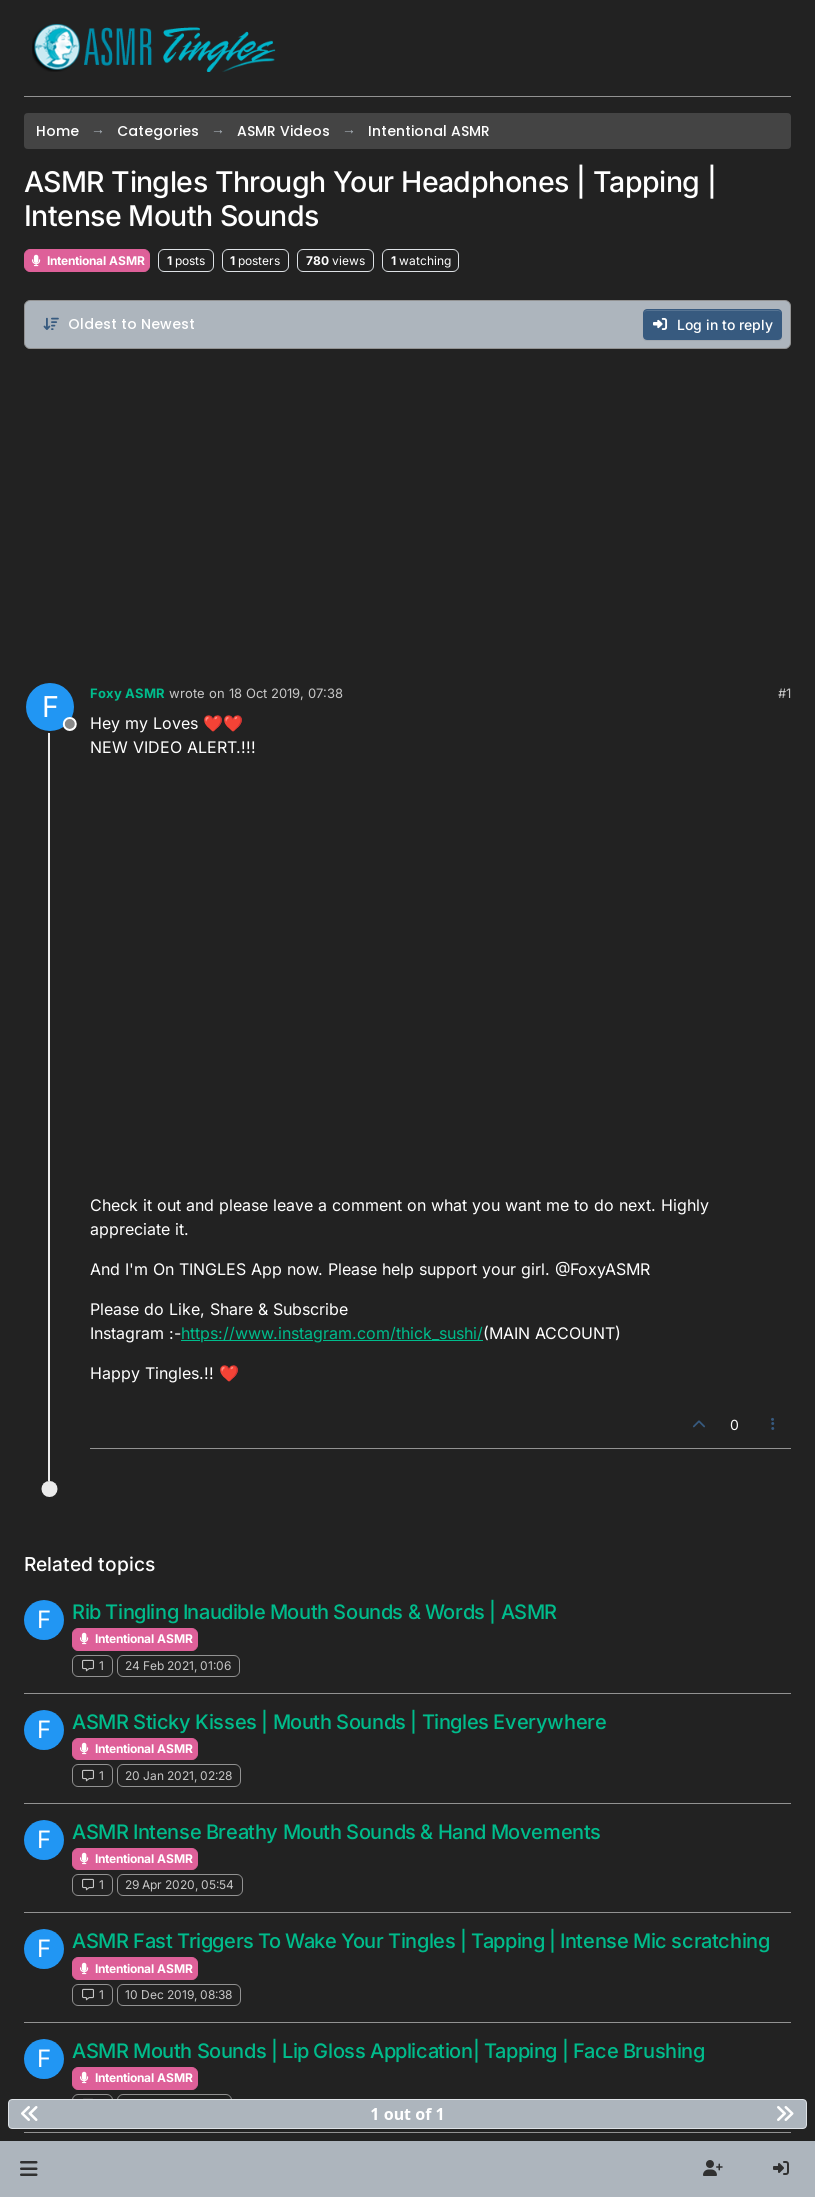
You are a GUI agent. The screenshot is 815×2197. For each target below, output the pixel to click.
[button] (28, 2169)
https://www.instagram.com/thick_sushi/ (332, 1333)
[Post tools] (774, 1424)
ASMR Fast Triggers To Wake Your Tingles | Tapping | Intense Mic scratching (420, 1941)
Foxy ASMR (127, 693)
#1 (784, 693)
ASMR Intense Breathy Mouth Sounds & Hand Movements (336, 1832)
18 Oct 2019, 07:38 (286, 693)
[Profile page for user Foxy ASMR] (50, 707)
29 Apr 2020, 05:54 (179, 1884)
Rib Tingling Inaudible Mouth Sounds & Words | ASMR (314, 1612)
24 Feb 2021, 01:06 (178, 1665)
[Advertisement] (407, 511)
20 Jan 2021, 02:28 (178, 1775)
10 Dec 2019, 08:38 (178, 1994)
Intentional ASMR (87, 260)
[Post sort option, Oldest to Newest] (118, 324)
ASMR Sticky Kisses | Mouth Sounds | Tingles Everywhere (339, 1722)
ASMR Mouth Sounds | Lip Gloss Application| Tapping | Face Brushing (388, 2051)
